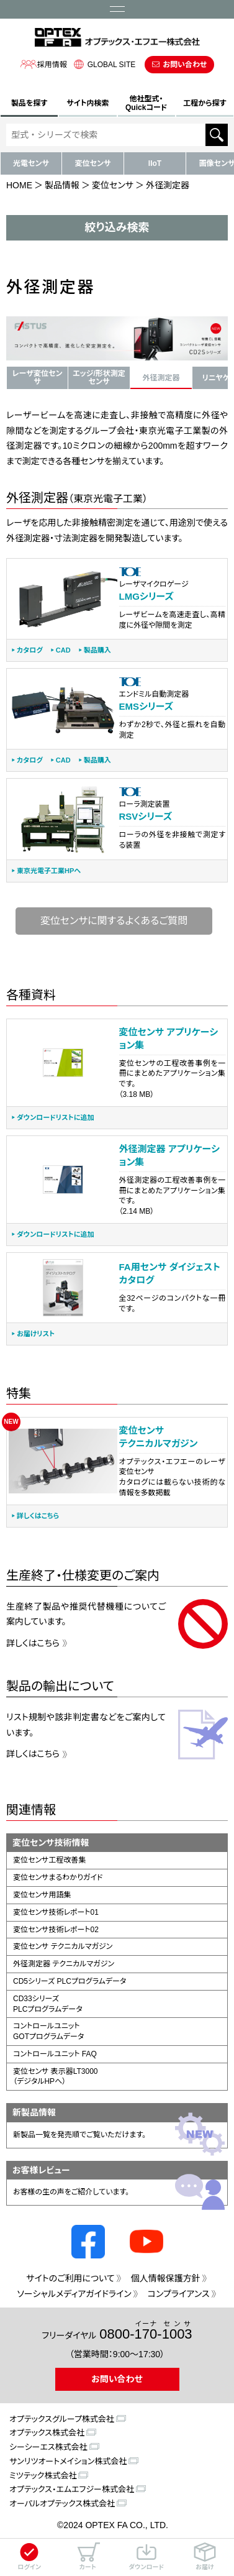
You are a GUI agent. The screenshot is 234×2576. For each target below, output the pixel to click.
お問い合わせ (185, 64)
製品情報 (62, 185)
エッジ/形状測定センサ (99, 377)
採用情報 (43, 64)
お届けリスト (36, 1334)
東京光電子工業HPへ (49, 871)
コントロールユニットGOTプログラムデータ (48, 2031)
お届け (204, 2556)
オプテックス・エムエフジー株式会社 (71, 2489)
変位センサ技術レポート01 (56, 1912)
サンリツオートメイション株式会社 (68, 2461)
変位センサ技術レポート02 (56, 1929)
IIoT (154, 163)
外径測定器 (160, 378)
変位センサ (93, 163)
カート (87, 2556)
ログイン (29, 2556)
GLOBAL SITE (103, 64)
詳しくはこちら (38, 1516)
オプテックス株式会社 (46, 2432)
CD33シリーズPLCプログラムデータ (48, 2004)
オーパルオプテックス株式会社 (62, 2503)
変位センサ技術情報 (50, 1843)
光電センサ (31, 163)
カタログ (30, 650)
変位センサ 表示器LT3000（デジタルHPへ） (55, 2076)
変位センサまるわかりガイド (57, 1877)
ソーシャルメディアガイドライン (74, 2294)
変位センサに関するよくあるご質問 (114, 920)
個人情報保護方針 (165, 2278)
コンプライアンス (179, 2294)
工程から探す (204, 103)
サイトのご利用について (70, 2278)
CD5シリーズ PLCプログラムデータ (69, 1981)
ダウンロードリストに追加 (55, 1117)
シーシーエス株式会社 (48, 2447)
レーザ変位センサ (37, 377)
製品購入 (97, 650)
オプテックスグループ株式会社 (61, 2419)
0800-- (145, 2331)
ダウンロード (146, 2556)
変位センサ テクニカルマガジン (62, 1946)
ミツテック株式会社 (42, 2475)
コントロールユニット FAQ (55, 2054)
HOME (19, 185)
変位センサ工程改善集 (49, 1860)
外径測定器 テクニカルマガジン (63, 1964)
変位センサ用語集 (42, 1895)
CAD (63, 650)
